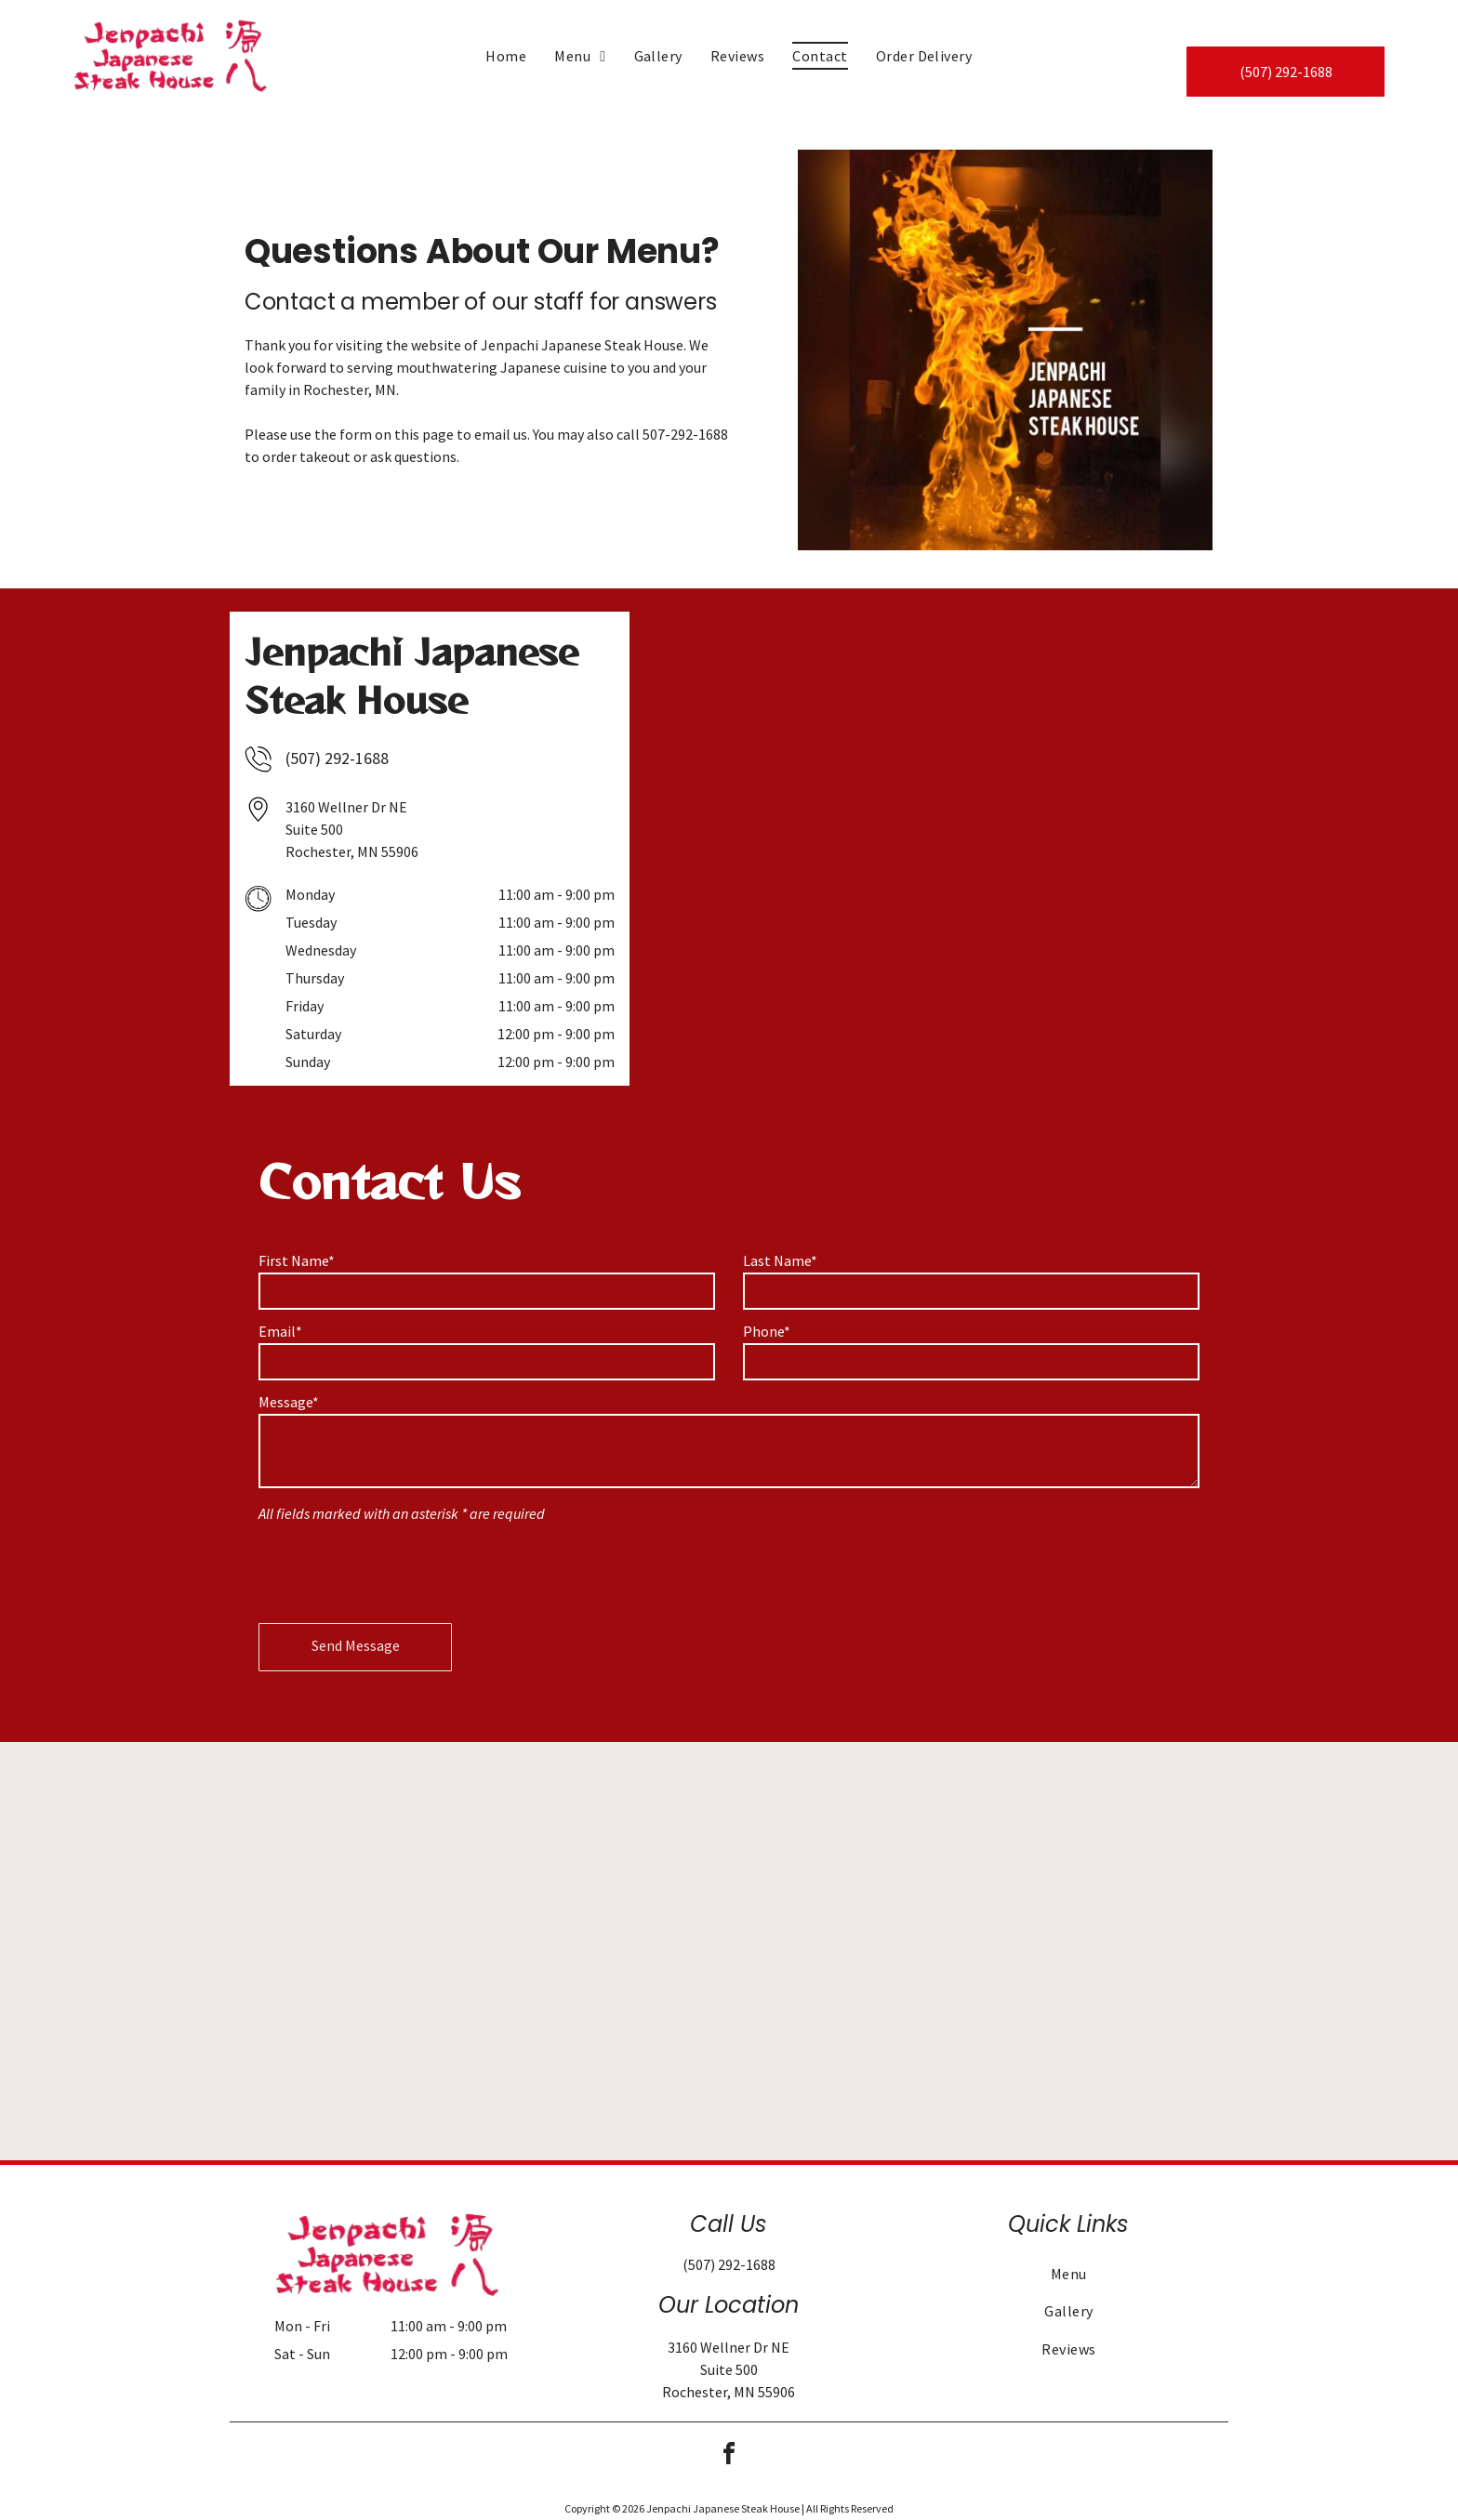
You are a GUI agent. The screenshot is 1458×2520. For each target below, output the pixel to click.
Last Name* (780, 1260)
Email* (280, 1331)
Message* (288, 1401)
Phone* (766, 1331)
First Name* (296, 1260)
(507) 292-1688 (337, 758)
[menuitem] (505, 56)
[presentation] (399, 1568)
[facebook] (729, 2456)
